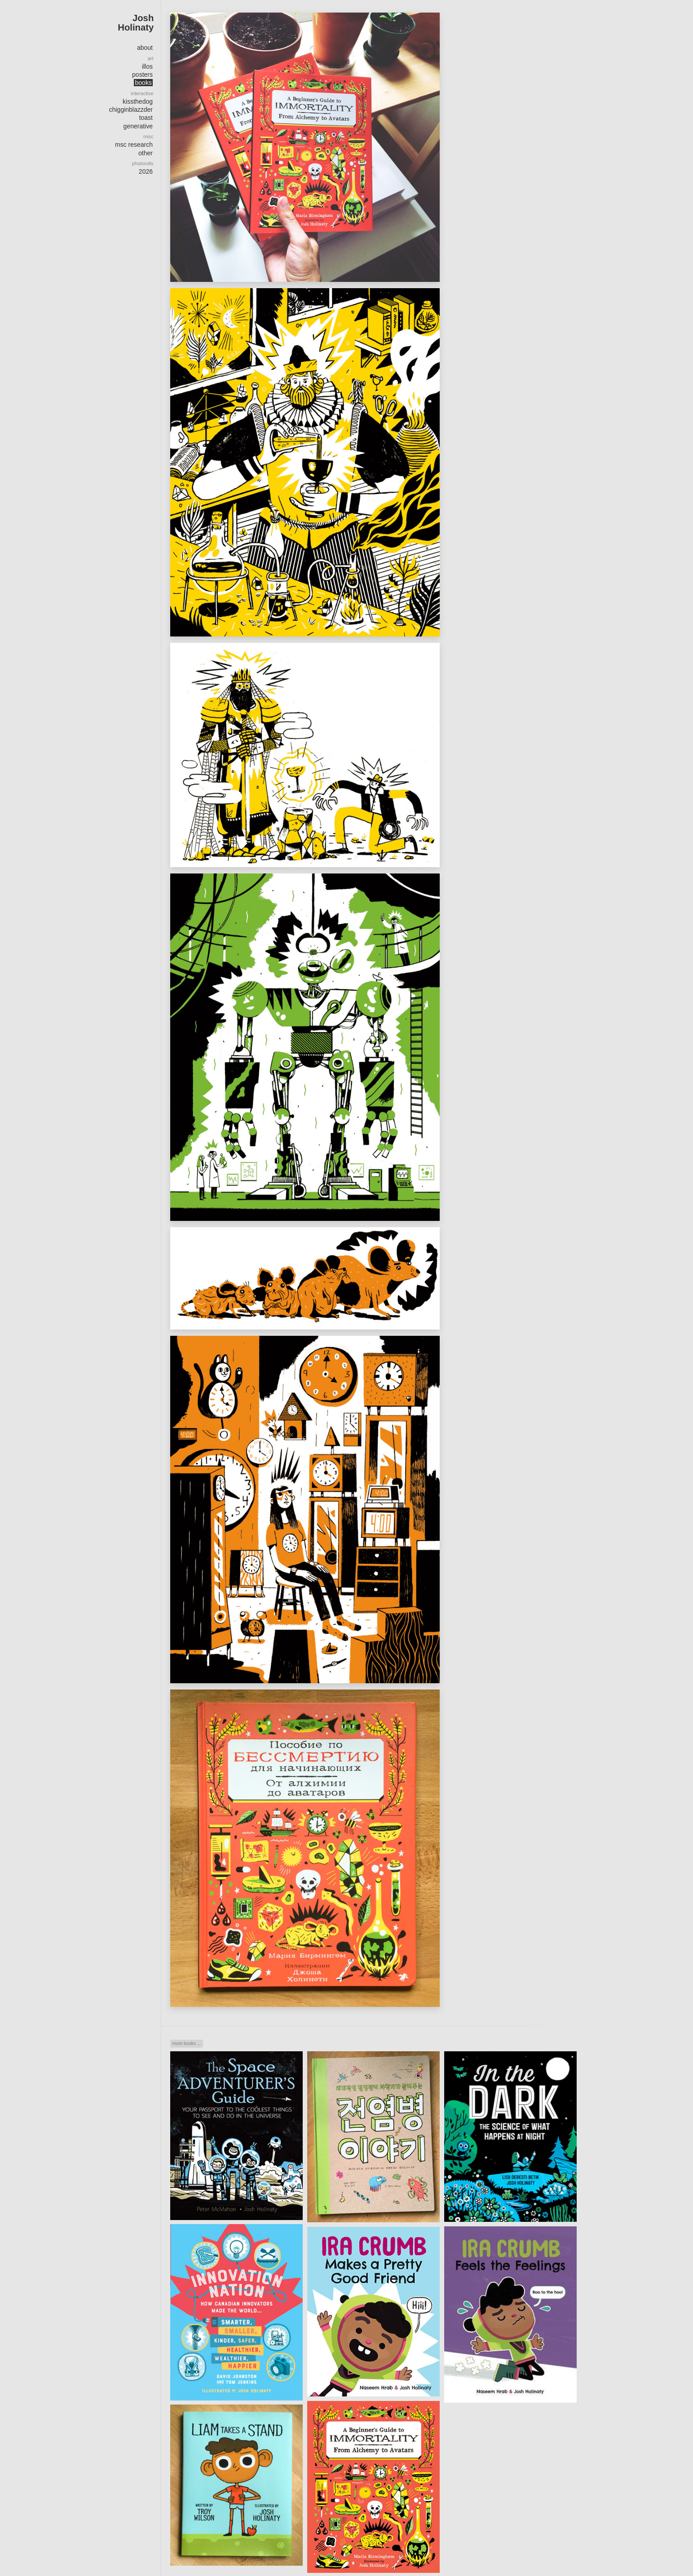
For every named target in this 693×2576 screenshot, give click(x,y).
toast (146, 117)
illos (147, 66)
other (145, 153)
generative (138, 126)
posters (142, 74)
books (143, 82)
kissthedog (138, 101)
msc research (134, 144)
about (145, 47)
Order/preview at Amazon (476, 65)
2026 (146, 171)
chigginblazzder (131, 109)
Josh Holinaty (136, 22)
